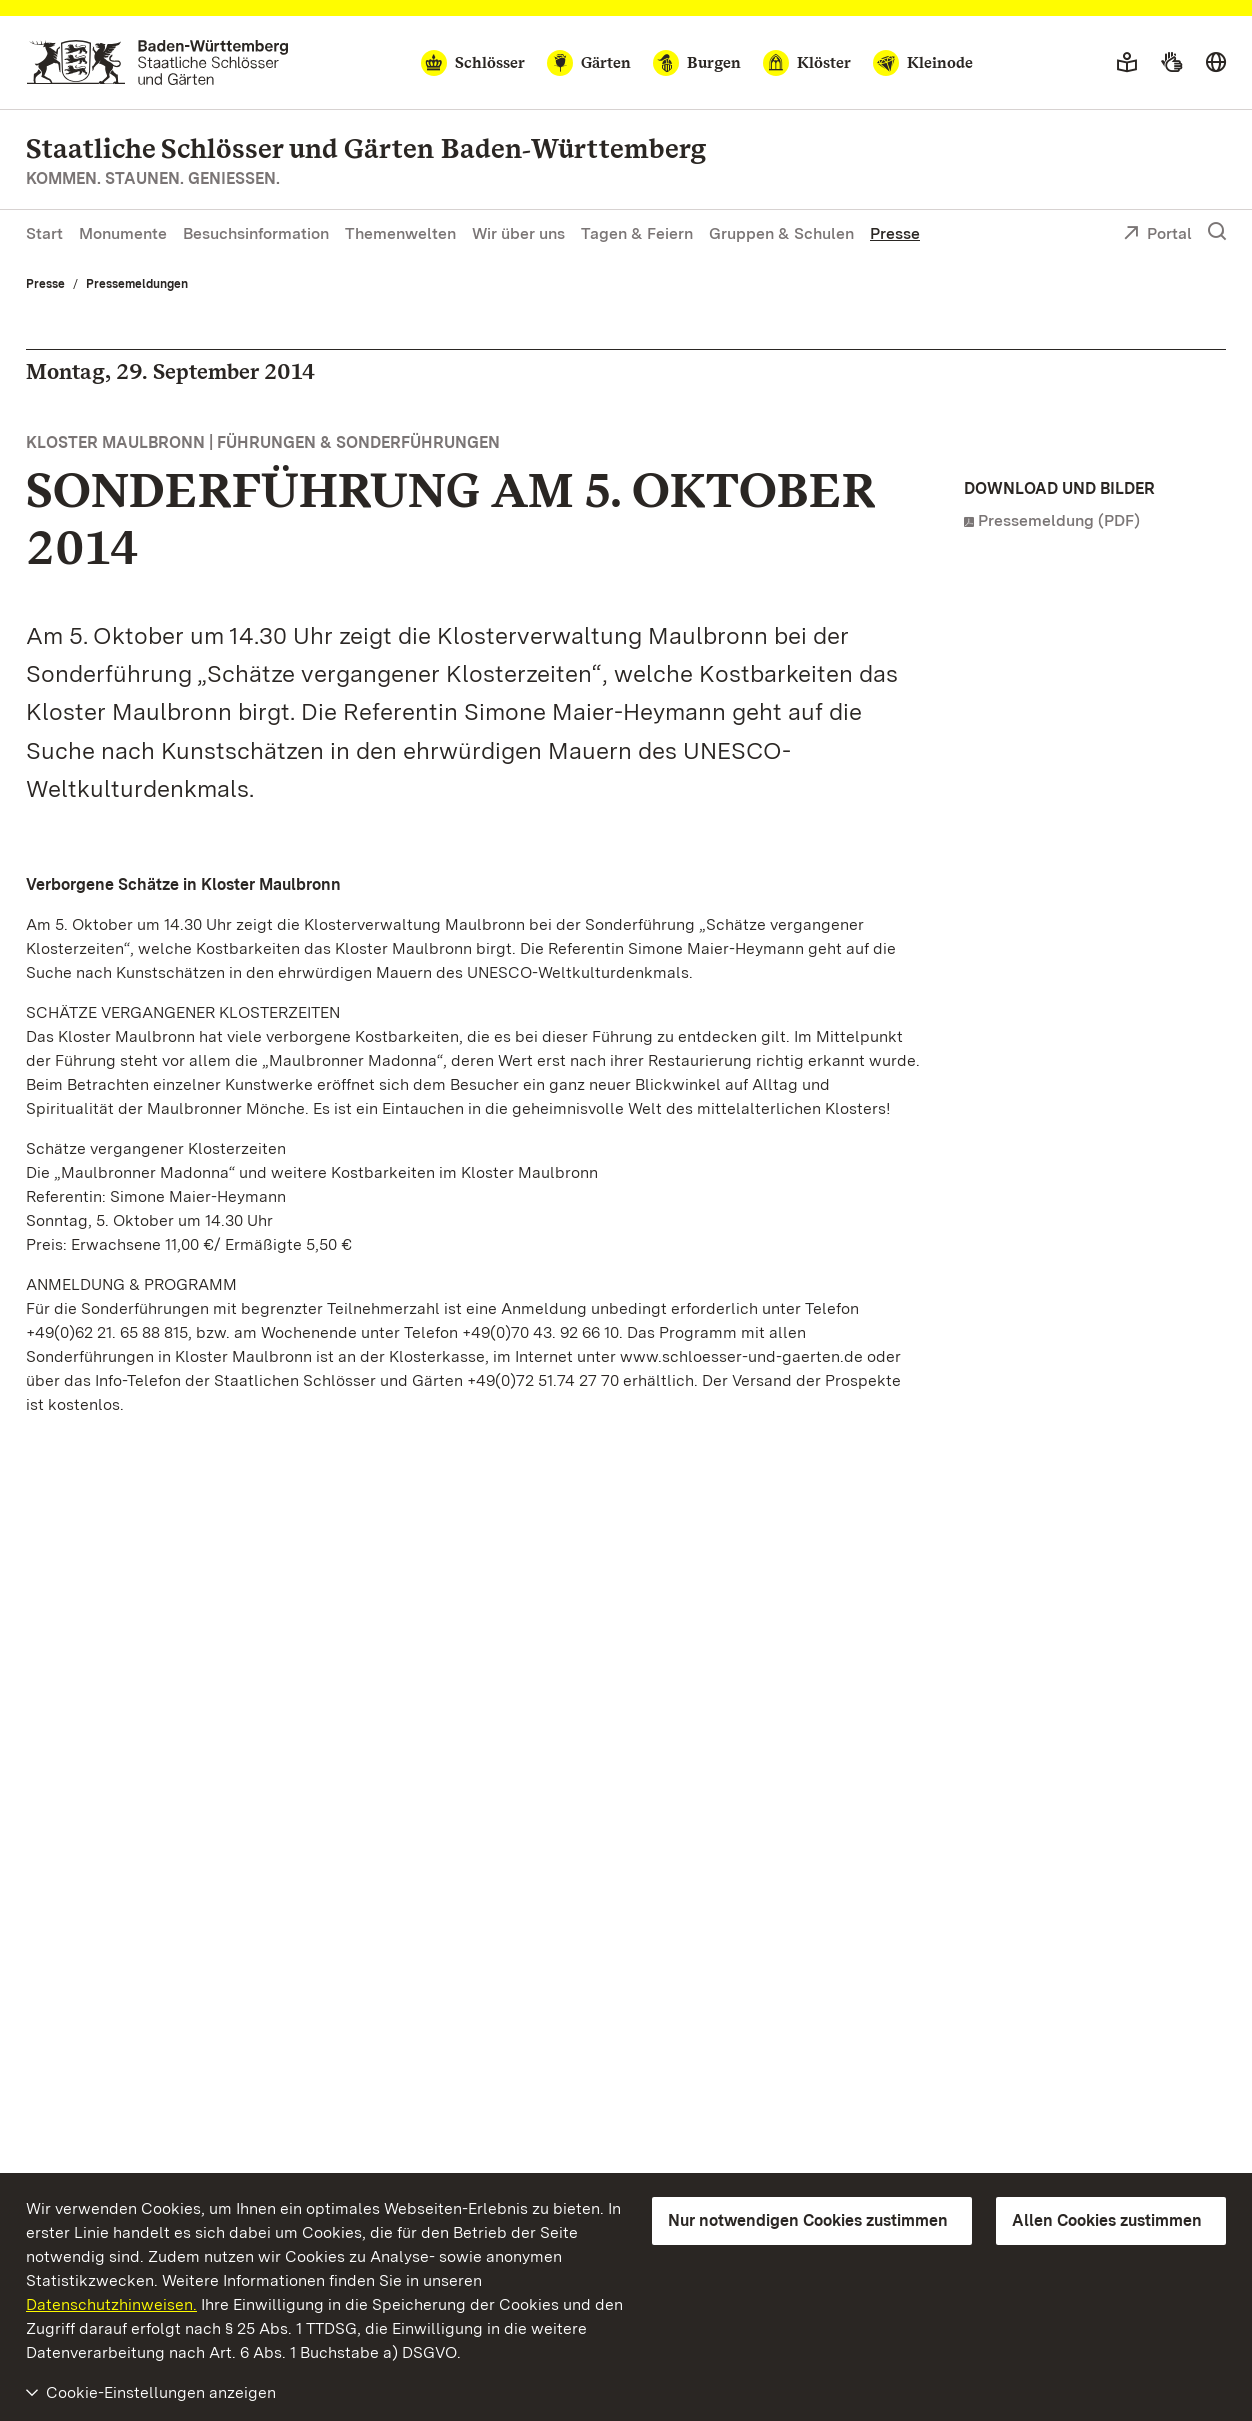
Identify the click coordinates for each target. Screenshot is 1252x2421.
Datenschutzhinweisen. (111, 2304)
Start (44, 233)
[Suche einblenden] (1217, 232)
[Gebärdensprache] (1171, 63)
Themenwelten (400, 233)
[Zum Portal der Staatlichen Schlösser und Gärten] (157, 62)
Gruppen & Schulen (781, 233)
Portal (1157, 235)
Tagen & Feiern (637, 233)
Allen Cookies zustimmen (1107, 2220)
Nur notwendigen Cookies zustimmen (808, 2220)
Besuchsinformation (256, 233)
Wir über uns (518, 233)
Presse (895, 233)
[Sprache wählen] (1216, 63)
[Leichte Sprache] (1127, 63)
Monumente (123, 233)
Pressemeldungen (137, 284)
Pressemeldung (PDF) (1059, 520)
